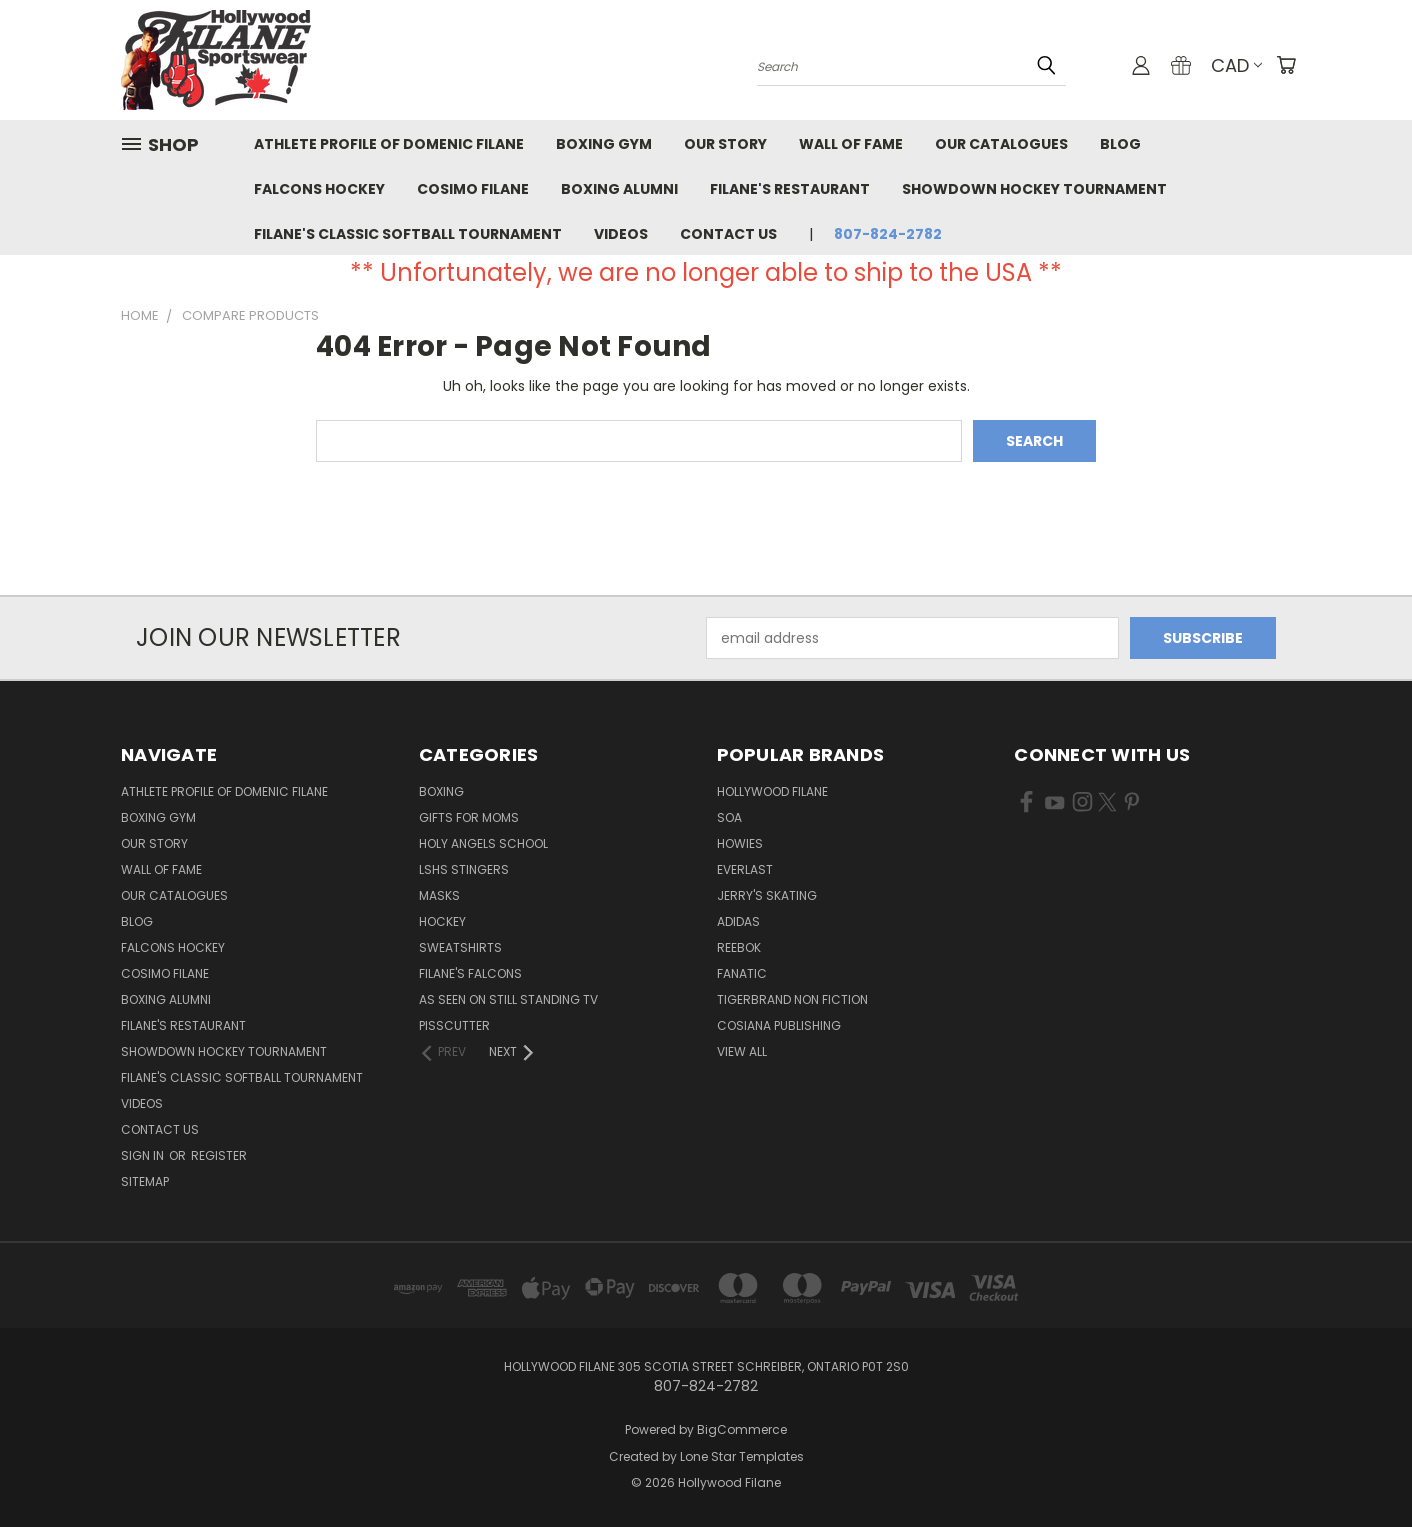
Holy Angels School (483, 843)
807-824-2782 (888, 234)
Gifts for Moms (469, 817)
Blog (1120, 144)
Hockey (442, 921)
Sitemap (145, 1181)
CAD (1236, 65)
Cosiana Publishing (779, 1025)
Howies (740, 843)
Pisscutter (454, 1025)
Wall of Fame (851, 144)
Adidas (738, 921)
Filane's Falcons (470, 973)
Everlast (745, 869)
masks (439, 895)
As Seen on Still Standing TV (508, 999)
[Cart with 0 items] (1286, 65)
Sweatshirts (460, 947)
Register (219, 1155)
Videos (621, 234)
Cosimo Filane (473, 189)
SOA (729, 817)
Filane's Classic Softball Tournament (408, 234)
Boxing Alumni (619, 189)
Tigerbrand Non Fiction (792, 999)
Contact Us (728, 234)
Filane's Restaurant (790, 189)
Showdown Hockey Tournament (1034, 189)
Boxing (441, 791)
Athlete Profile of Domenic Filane (389, 144)
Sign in (144, 1155)
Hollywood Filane (772, 791)
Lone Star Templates (742, 1456)
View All (742, 1051)
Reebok (739, 947)
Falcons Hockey (319, 189)
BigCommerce (742, 1429)
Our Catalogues (1001, 144)
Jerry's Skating (767, 895)
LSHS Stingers (464, 869)
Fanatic (742, 973)
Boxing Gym (604, 144)
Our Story (725, 144)
